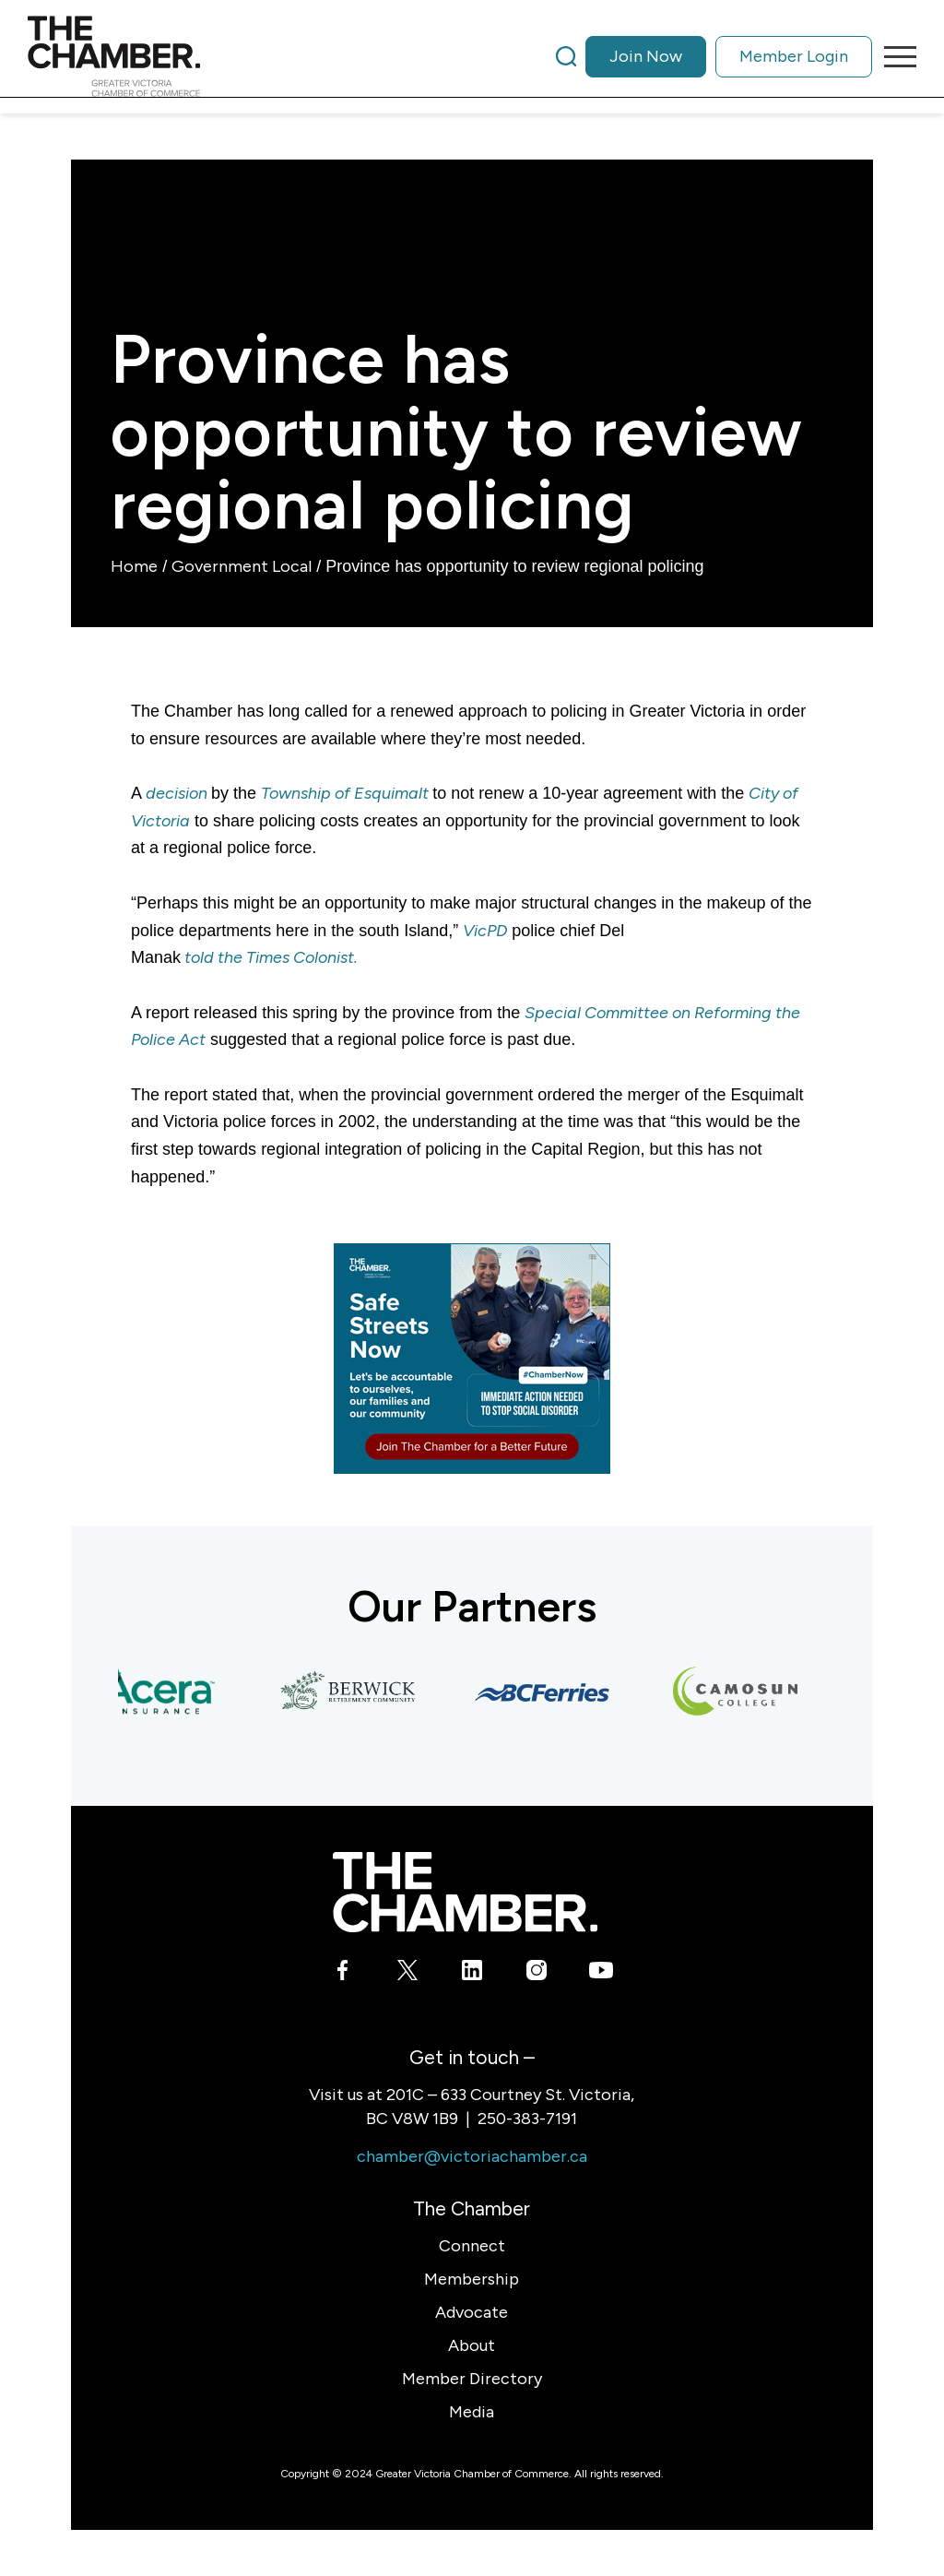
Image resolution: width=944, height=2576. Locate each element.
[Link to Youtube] (600, 1974)
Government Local (241, 566)
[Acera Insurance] (159, 1692)
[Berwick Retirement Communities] (353, 1692)
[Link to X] (407, 1974)
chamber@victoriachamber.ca (472, 2156)
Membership (471, 2279)
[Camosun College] (740, 1692)
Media (471, 2412)
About (471, 2345)
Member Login (793, 56)
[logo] (114, 56)
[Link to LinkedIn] (471, 1974)
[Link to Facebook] (342, 1974)
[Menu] (894, 56)
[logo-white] (465, 1892)
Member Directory (472, 2378)
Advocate (471, 2312)
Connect (472, 2246)
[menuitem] (714, 56)
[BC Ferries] (547, 1692)
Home (134, 566)
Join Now (645, 56)
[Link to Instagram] (536, 1974)
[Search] (566, 56)
